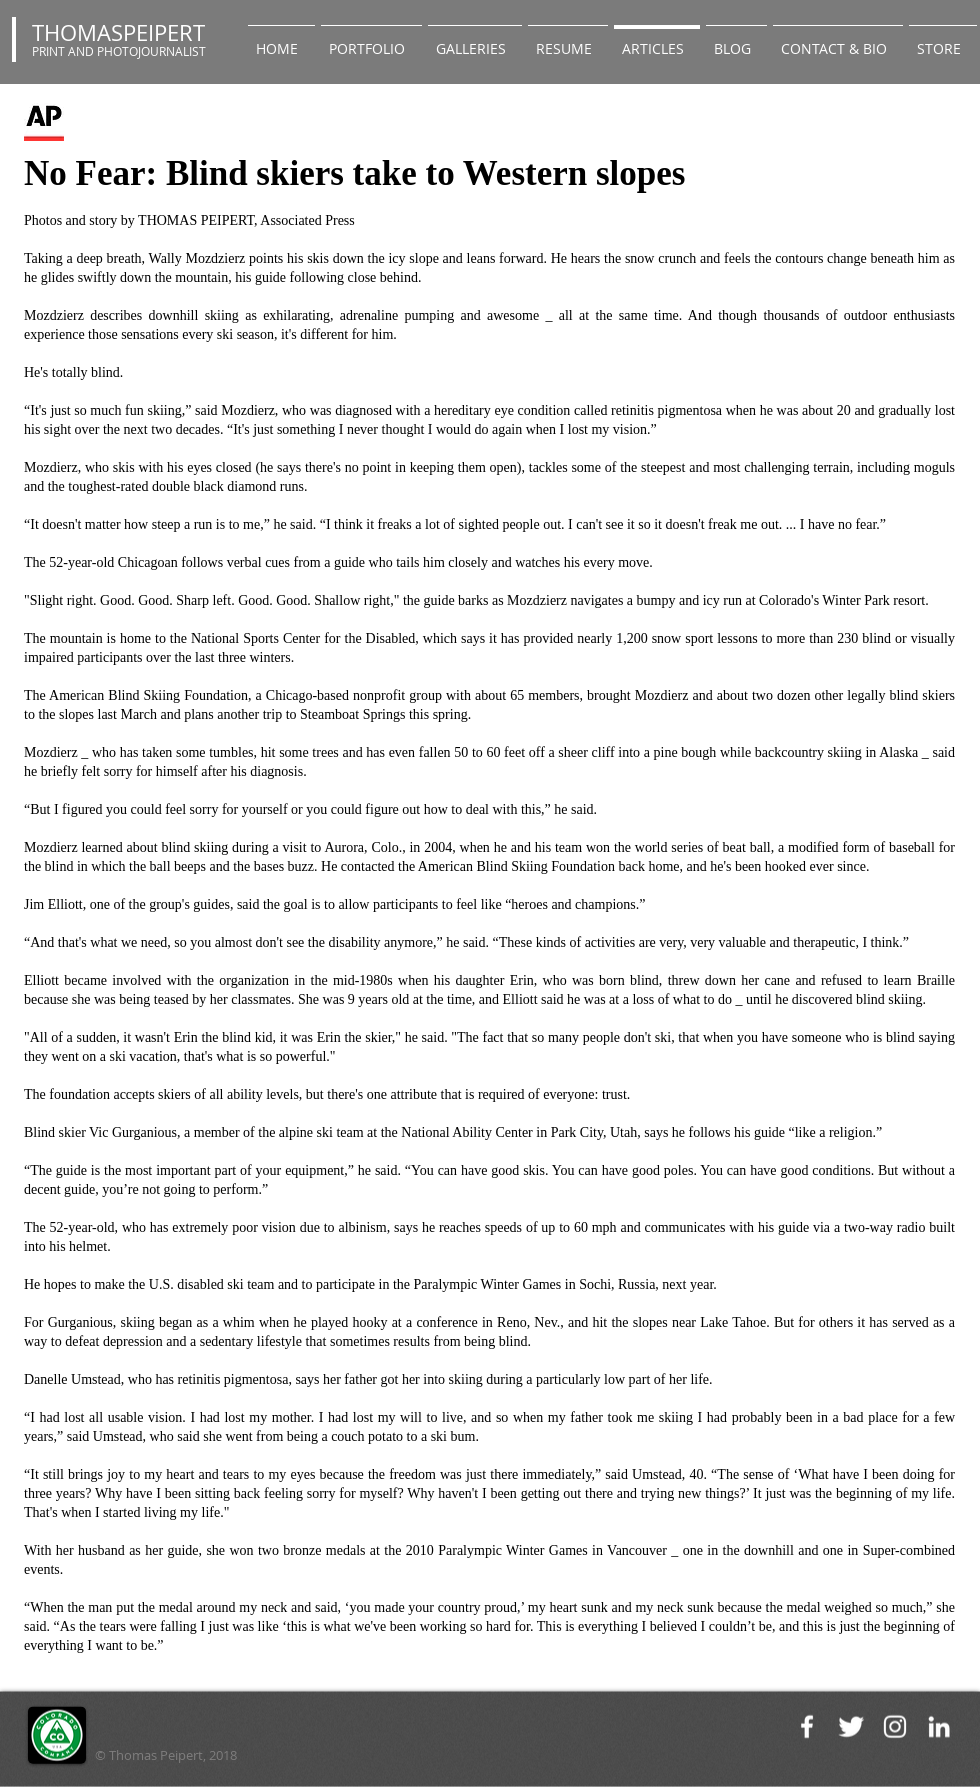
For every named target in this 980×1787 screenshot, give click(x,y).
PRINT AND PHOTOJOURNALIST (119, 51)
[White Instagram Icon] (895, 1727)
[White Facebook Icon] (807, 1727)
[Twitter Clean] (851, 1727)
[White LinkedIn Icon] (939, 1727)
